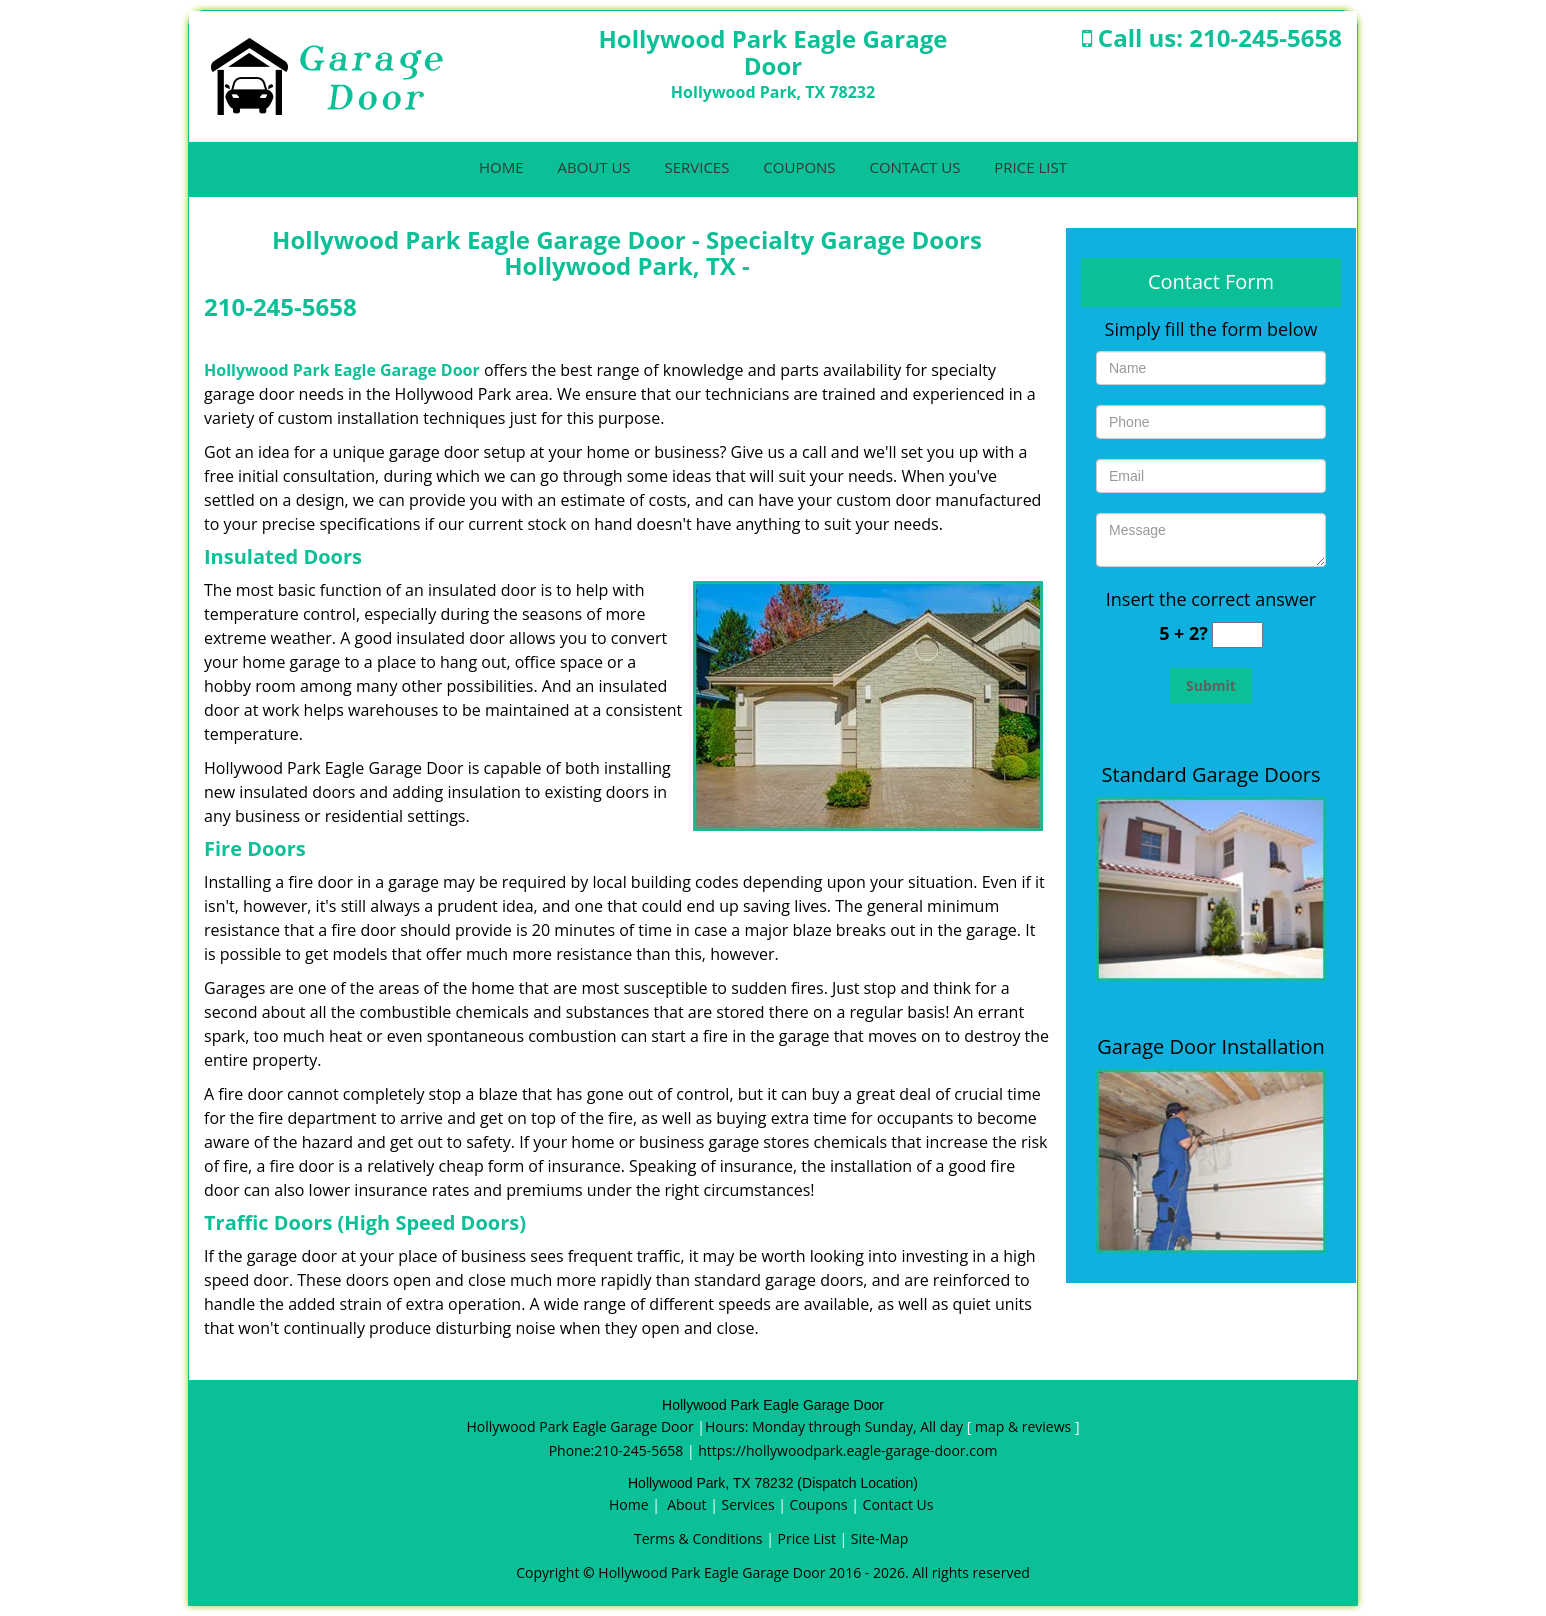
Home (501, 167)
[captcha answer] (1237, 635)
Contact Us (914, 167)
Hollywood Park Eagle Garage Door (342, 370)
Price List (1030, 167)
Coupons (799, 167)
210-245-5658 (1265, 37)
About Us (593, 167)
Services (696, 167)
